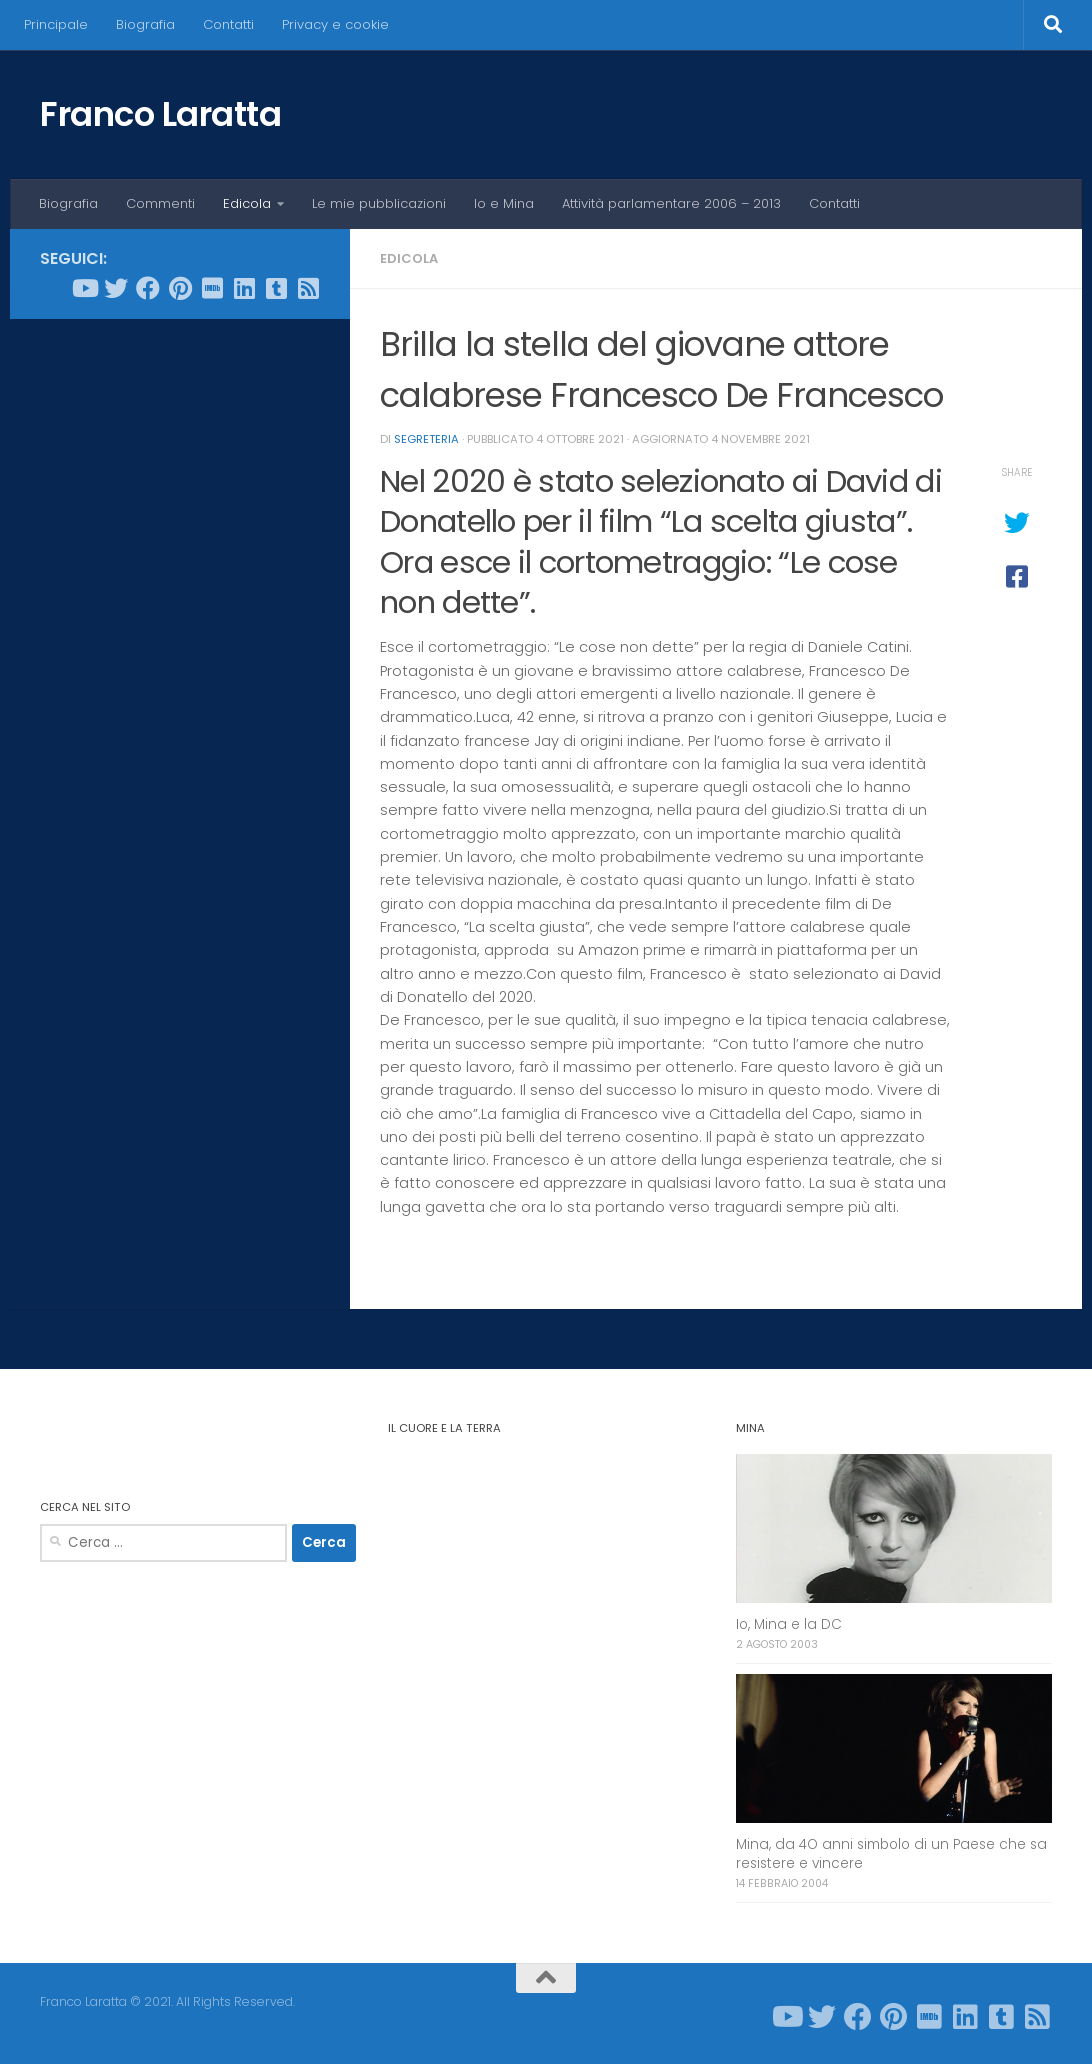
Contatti (228, 24)
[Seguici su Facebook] (148, 288)
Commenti (160, 203)
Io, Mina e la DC (789, 1624)
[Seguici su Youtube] (84, 288)
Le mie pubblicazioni (379, 203)
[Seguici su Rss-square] (308, 288)
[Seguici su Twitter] (116, 288)
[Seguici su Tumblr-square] (276, 288)
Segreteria (426, 439)
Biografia (145, 24)
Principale (56, 24)
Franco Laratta (160, 114)
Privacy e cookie (335, 24)
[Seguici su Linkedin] (244, 288)
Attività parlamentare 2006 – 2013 (671, 203)
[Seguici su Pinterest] (180, 288)
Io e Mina (504, 203)
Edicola (247, 203)
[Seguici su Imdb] (212, 288)
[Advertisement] (180, 464)
